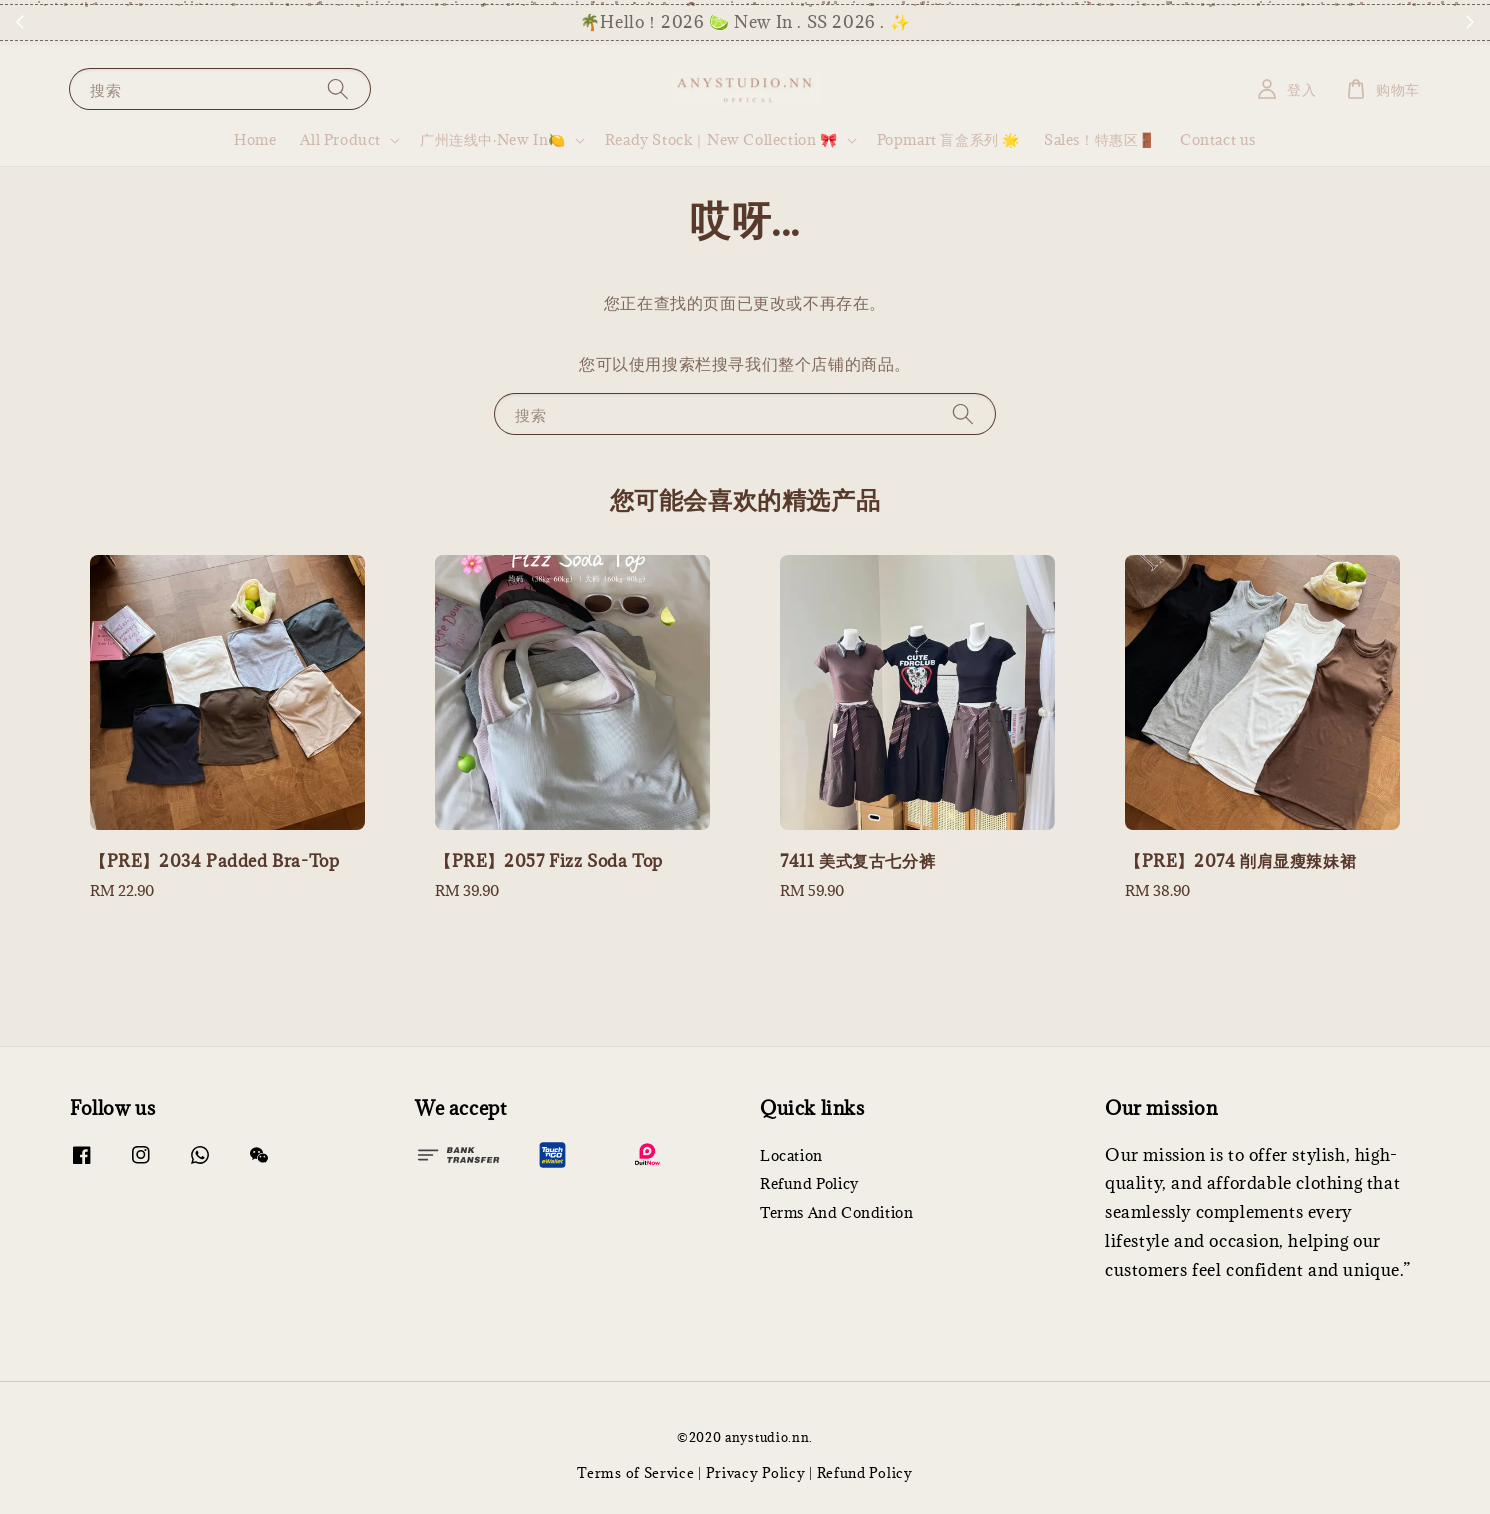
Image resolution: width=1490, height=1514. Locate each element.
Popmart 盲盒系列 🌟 (948, 139)
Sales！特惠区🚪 (1100, 139)
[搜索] (338, 88)
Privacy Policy (756, 1473)
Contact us (1218, 139)
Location (791, 1156)
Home (255, 139)
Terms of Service (635, 1473)
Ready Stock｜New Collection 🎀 (721, 140)
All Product (340, 140)
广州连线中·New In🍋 (493, 140)
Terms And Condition (836, 1212)
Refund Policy (809, 1183)
